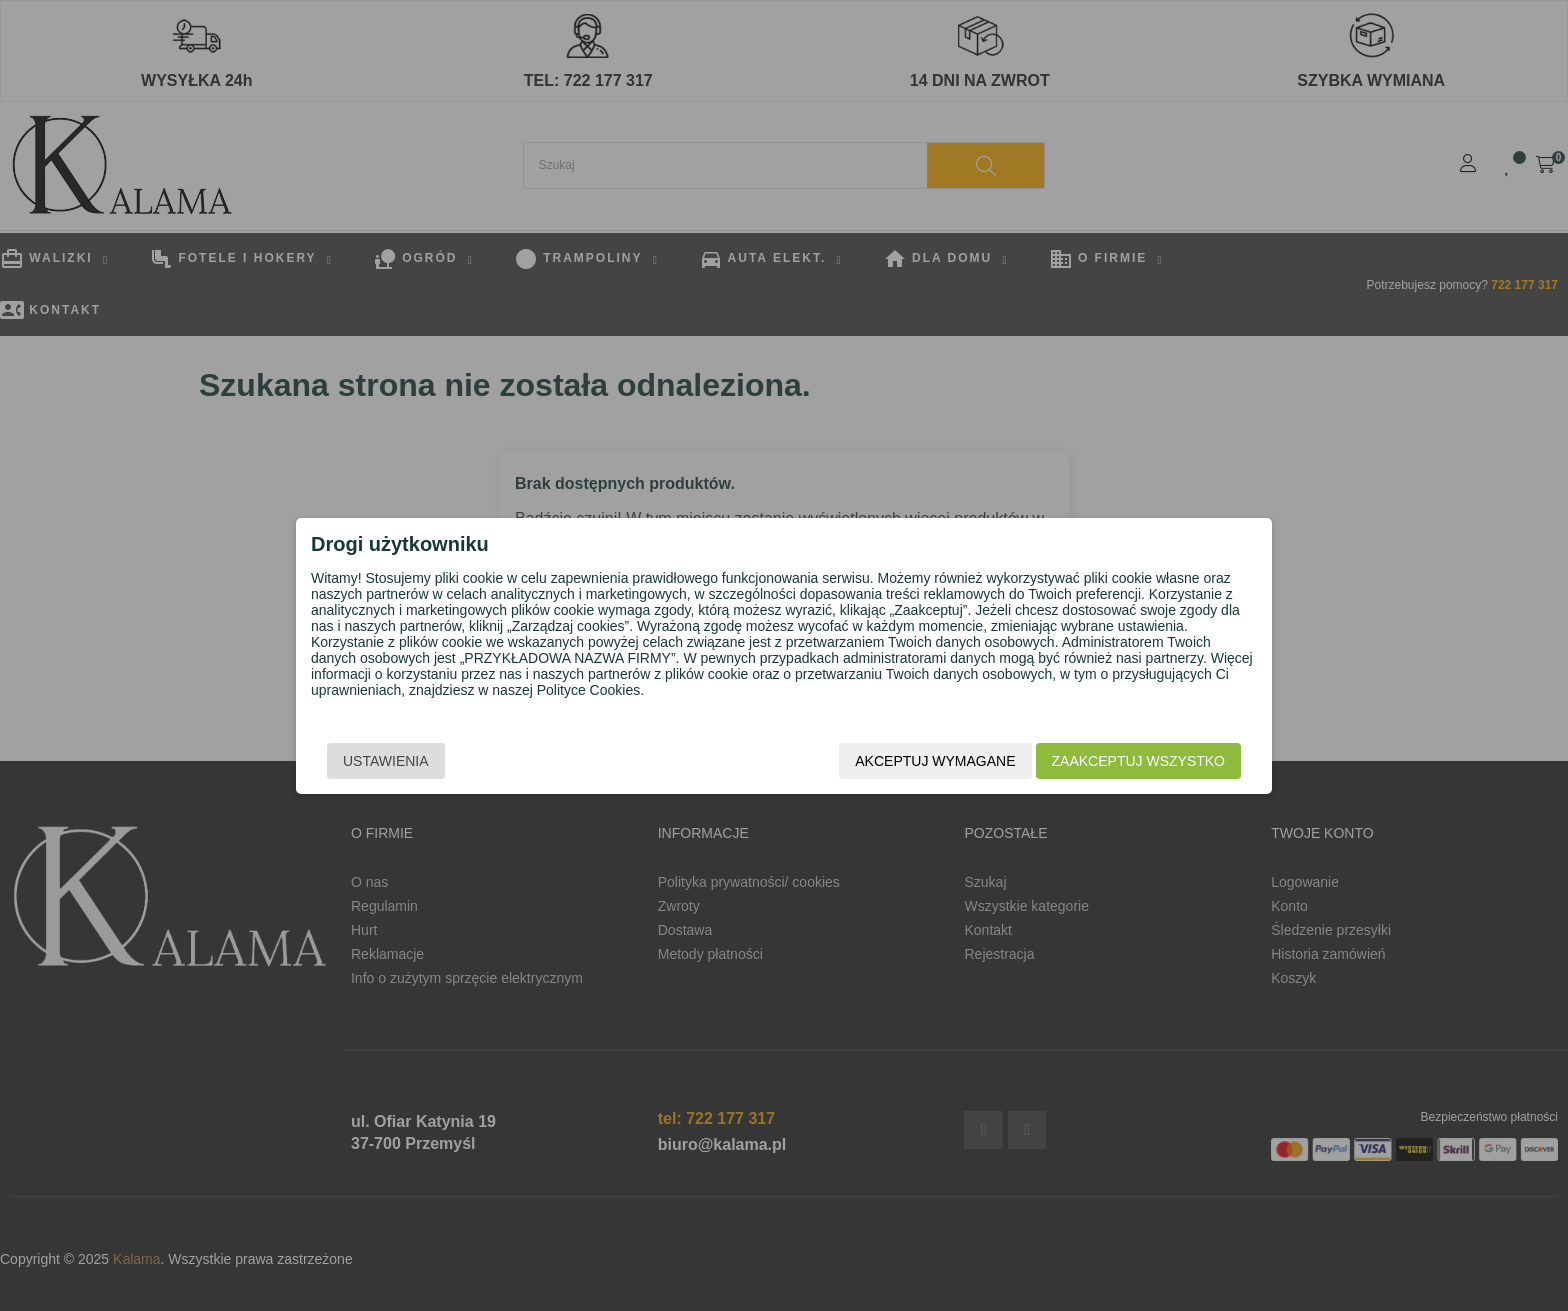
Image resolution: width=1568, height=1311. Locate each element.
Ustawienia (386, 761)
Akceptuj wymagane (935, 761)
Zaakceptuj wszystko (1138, 761)
